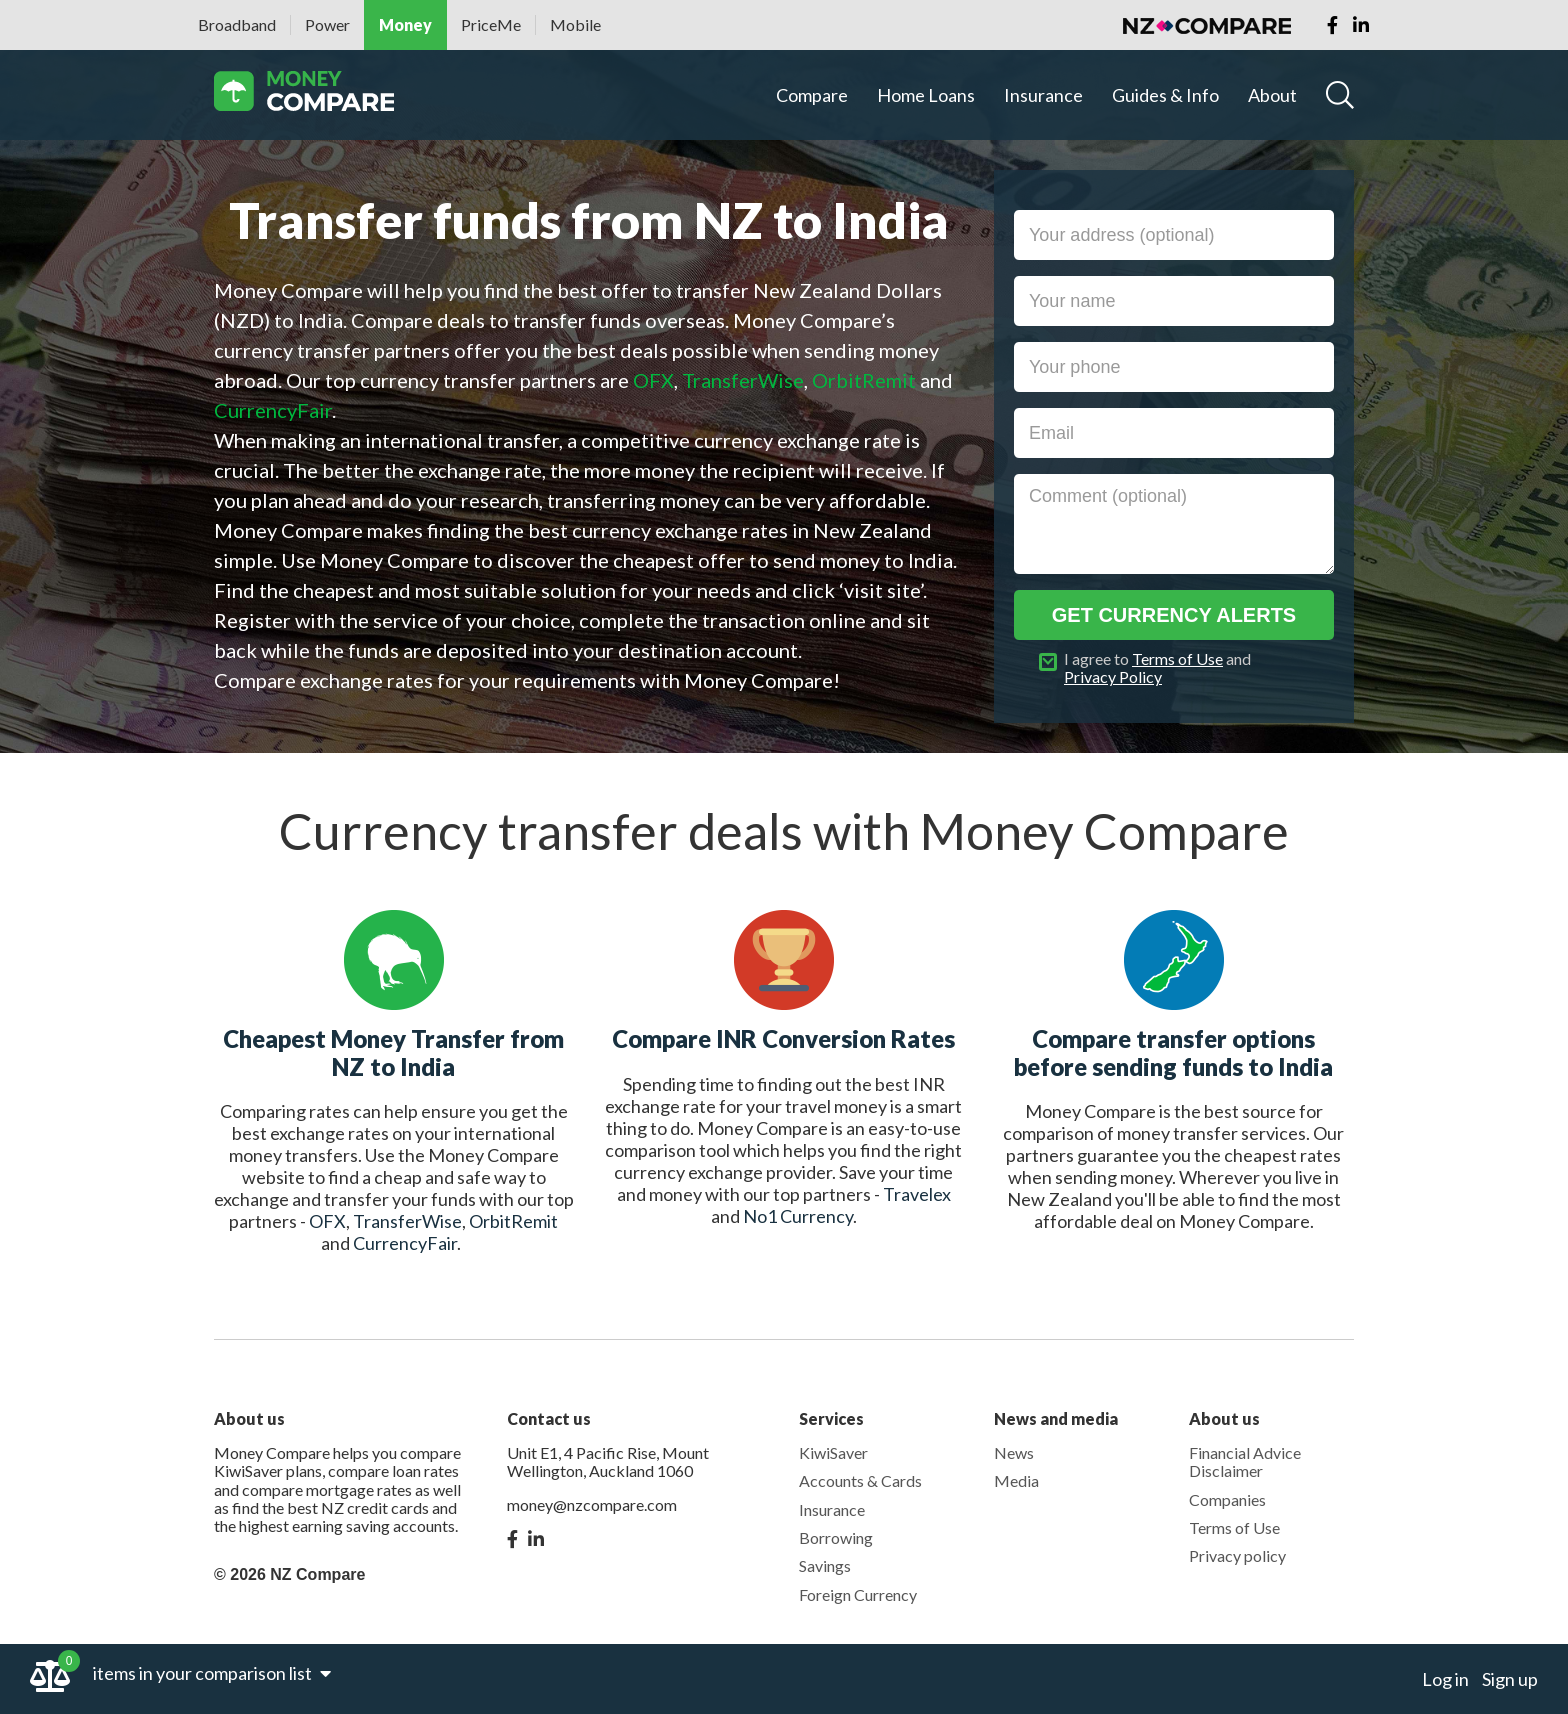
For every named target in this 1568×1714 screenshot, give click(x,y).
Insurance (1043, 95)
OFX (327, 1221)
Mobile (575, 24)
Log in (1445, 1679)
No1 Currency (798, 1216)
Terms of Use (1177, 658)
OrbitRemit (513, 1221)
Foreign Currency (858, 1594)
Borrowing (836, 1537)
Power (327, 24)
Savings (825, 1565)
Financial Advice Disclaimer (1245, 1461)
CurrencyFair (405, 1243)
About (1272, 95)
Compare (812, 95)
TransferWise (407, 1221)
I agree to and (1157, 668)
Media (1016, 1480)
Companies (1227, 1499)
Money (405, 24)
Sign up (1510, 1679)
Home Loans (926, 95)
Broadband (237, 24)
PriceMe (491, 24)
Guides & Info (1165, 95)
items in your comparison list (212, 1673)
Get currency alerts (1174, 615)
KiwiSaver (833, 1452)
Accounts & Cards (860, 1480)
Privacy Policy (1113, 676)
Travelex (917, 1194)
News (1014, 1452)
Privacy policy (1237, 1555)
